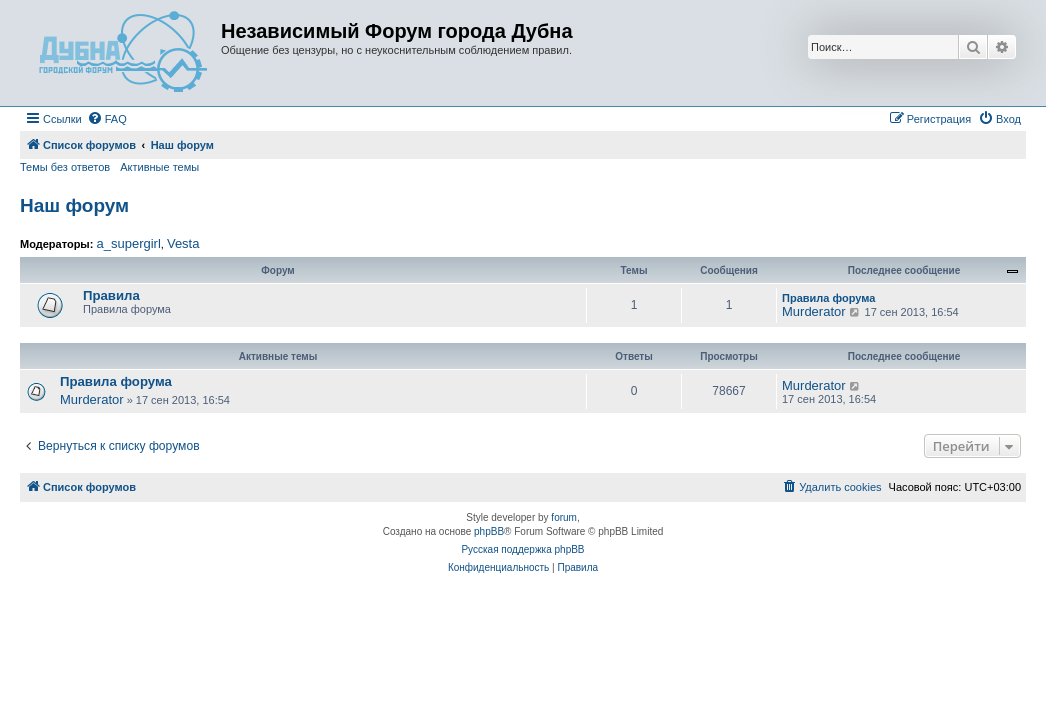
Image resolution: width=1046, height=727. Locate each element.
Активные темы (159, 167)
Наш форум (74, 205)
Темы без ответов (65, 167)
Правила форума (828, 298)
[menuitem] (107, 119)
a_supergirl (128, 244)
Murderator (814, 311)
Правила (111, 295)
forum (564, 517)
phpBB (489, 531)
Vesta (183, 244)
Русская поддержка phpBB (522, 549)
